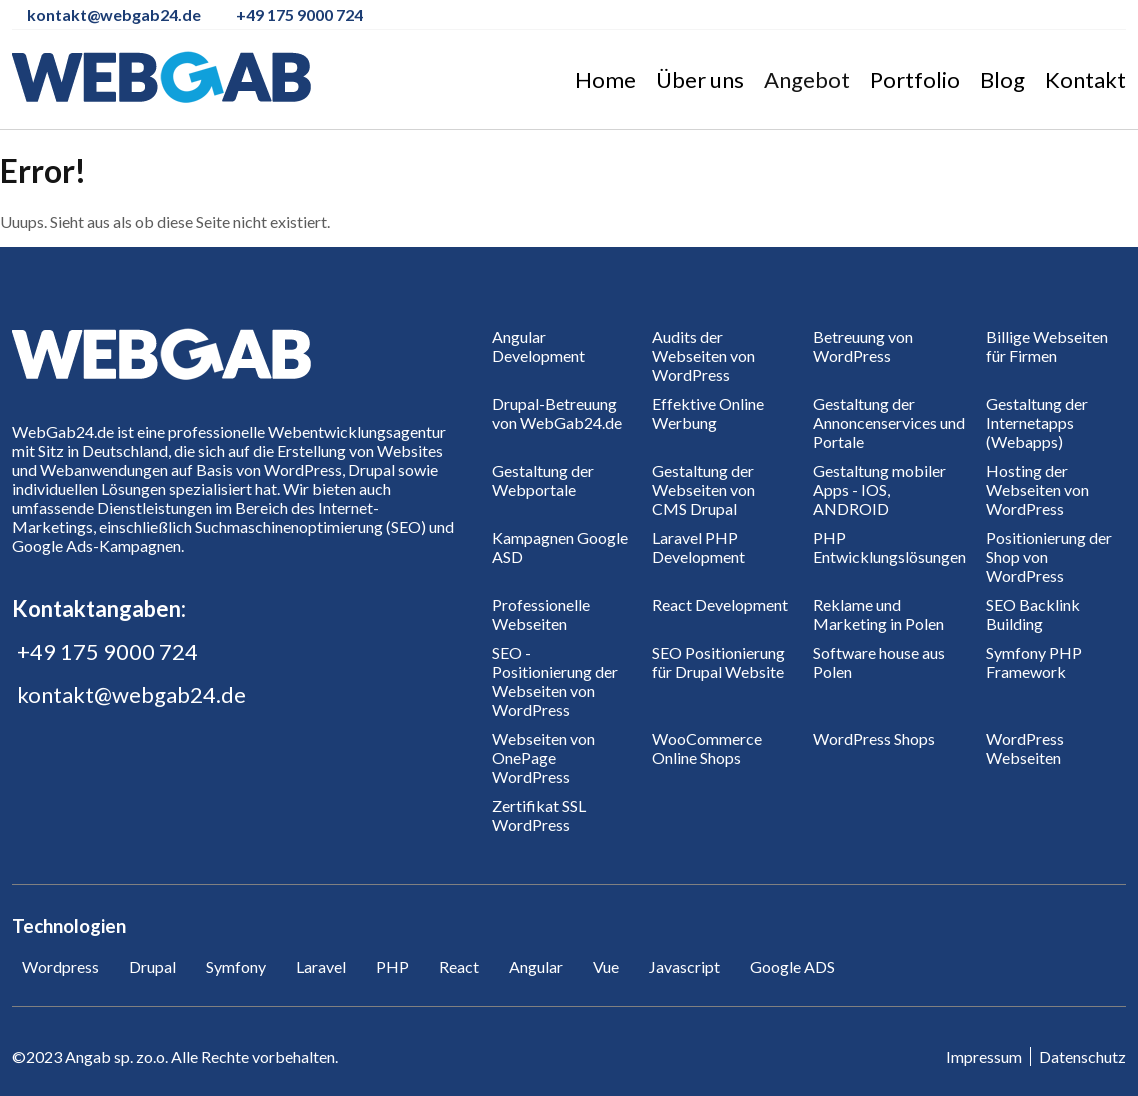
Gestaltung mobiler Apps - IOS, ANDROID (879, 489)
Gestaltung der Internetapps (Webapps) (1037, 422)
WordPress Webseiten (1025, 748)
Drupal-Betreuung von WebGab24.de (557, 413)
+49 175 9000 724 (107, 651)
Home (605, 79)
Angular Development (538, 346)
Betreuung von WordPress (863, 346)
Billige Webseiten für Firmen (1047, 346)
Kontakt (1085, 79)
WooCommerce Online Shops (707, 748)
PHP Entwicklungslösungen (889, 547)
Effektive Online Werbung (708, 413)
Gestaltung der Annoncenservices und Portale (889, 422)
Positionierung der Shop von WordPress (1049, 556)
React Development (720, 604)
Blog (1002, 79)
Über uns (700, 79)
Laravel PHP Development (698, 547)
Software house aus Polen (879, 662)
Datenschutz (1082, 1056)
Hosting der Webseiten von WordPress (1037, 489)
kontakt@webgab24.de (131, 694)
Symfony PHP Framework (1034, 662)
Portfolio (915, 79)
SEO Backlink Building (1033, 614)
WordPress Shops (874, 738)
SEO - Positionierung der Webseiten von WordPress (555, 681)
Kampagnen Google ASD (560, 547)
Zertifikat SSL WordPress (539, 815)
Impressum (984, 1056)
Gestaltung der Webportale (543, 480)
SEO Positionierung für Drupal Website (718, 662)
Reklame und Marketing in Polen (878, 614)
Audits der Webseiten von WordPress (703, 355)
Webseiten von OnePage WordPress (543, 757)
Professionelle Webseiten (541, 614)
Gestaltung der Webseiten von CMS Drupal (703, 489)
